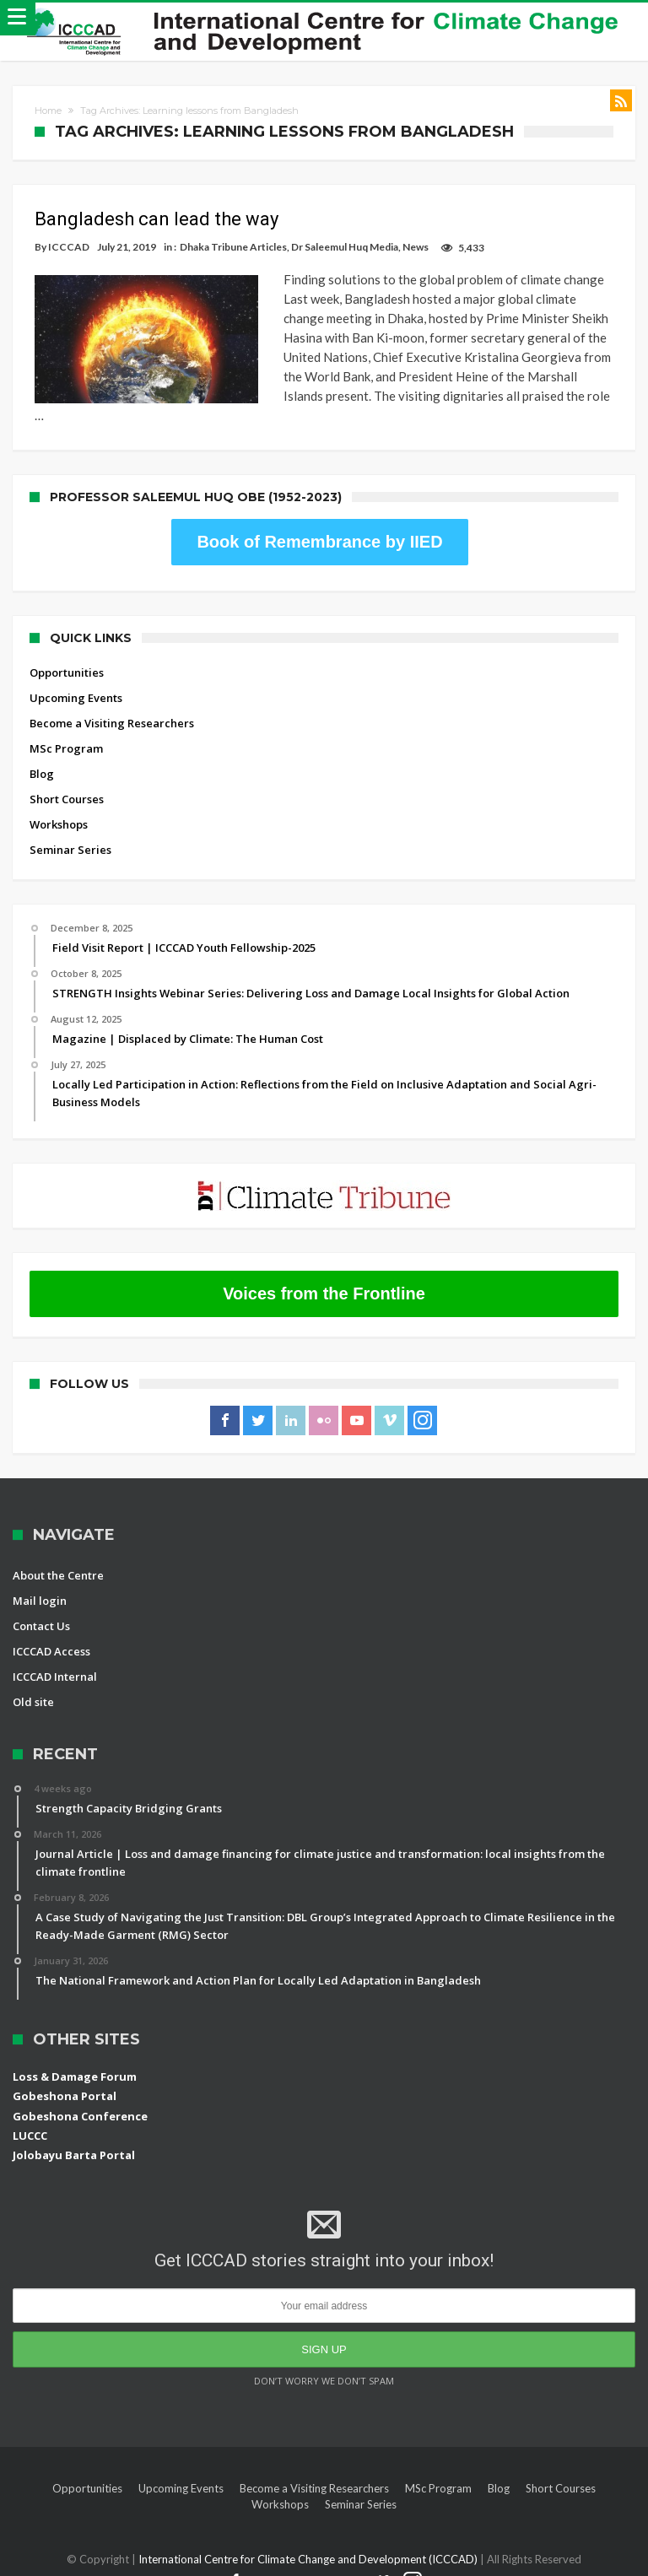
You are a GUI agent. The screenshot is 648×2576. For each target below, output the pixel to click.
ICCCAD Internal (55, 1657)
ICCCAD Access (51, 1631)
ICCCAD (68, 246)
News (415, 246)
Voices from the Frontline (324, 1274)
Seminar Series (70, 830)
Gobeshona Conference (80, 2096)
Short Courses (67, 779)
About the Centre (58, 1555)
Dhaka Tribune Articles (233, 246)
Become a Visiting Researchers (112, 703)
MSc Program (66, 729)
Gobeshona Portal (64, 2076)
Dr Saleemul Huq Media (344, 246)
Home (48, 110)
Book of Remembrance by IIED (319, 522)
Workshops (59, 805)
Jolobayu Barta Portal (74, 2135)
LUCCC (30, 2116)
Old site (33, 1682)
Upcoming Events (76, 678)
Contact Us (41, 1606)
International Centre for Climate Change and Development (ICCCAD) (309, 2539)
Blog (42, 754)
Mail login (40, 1581)
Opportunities (67, 653)
